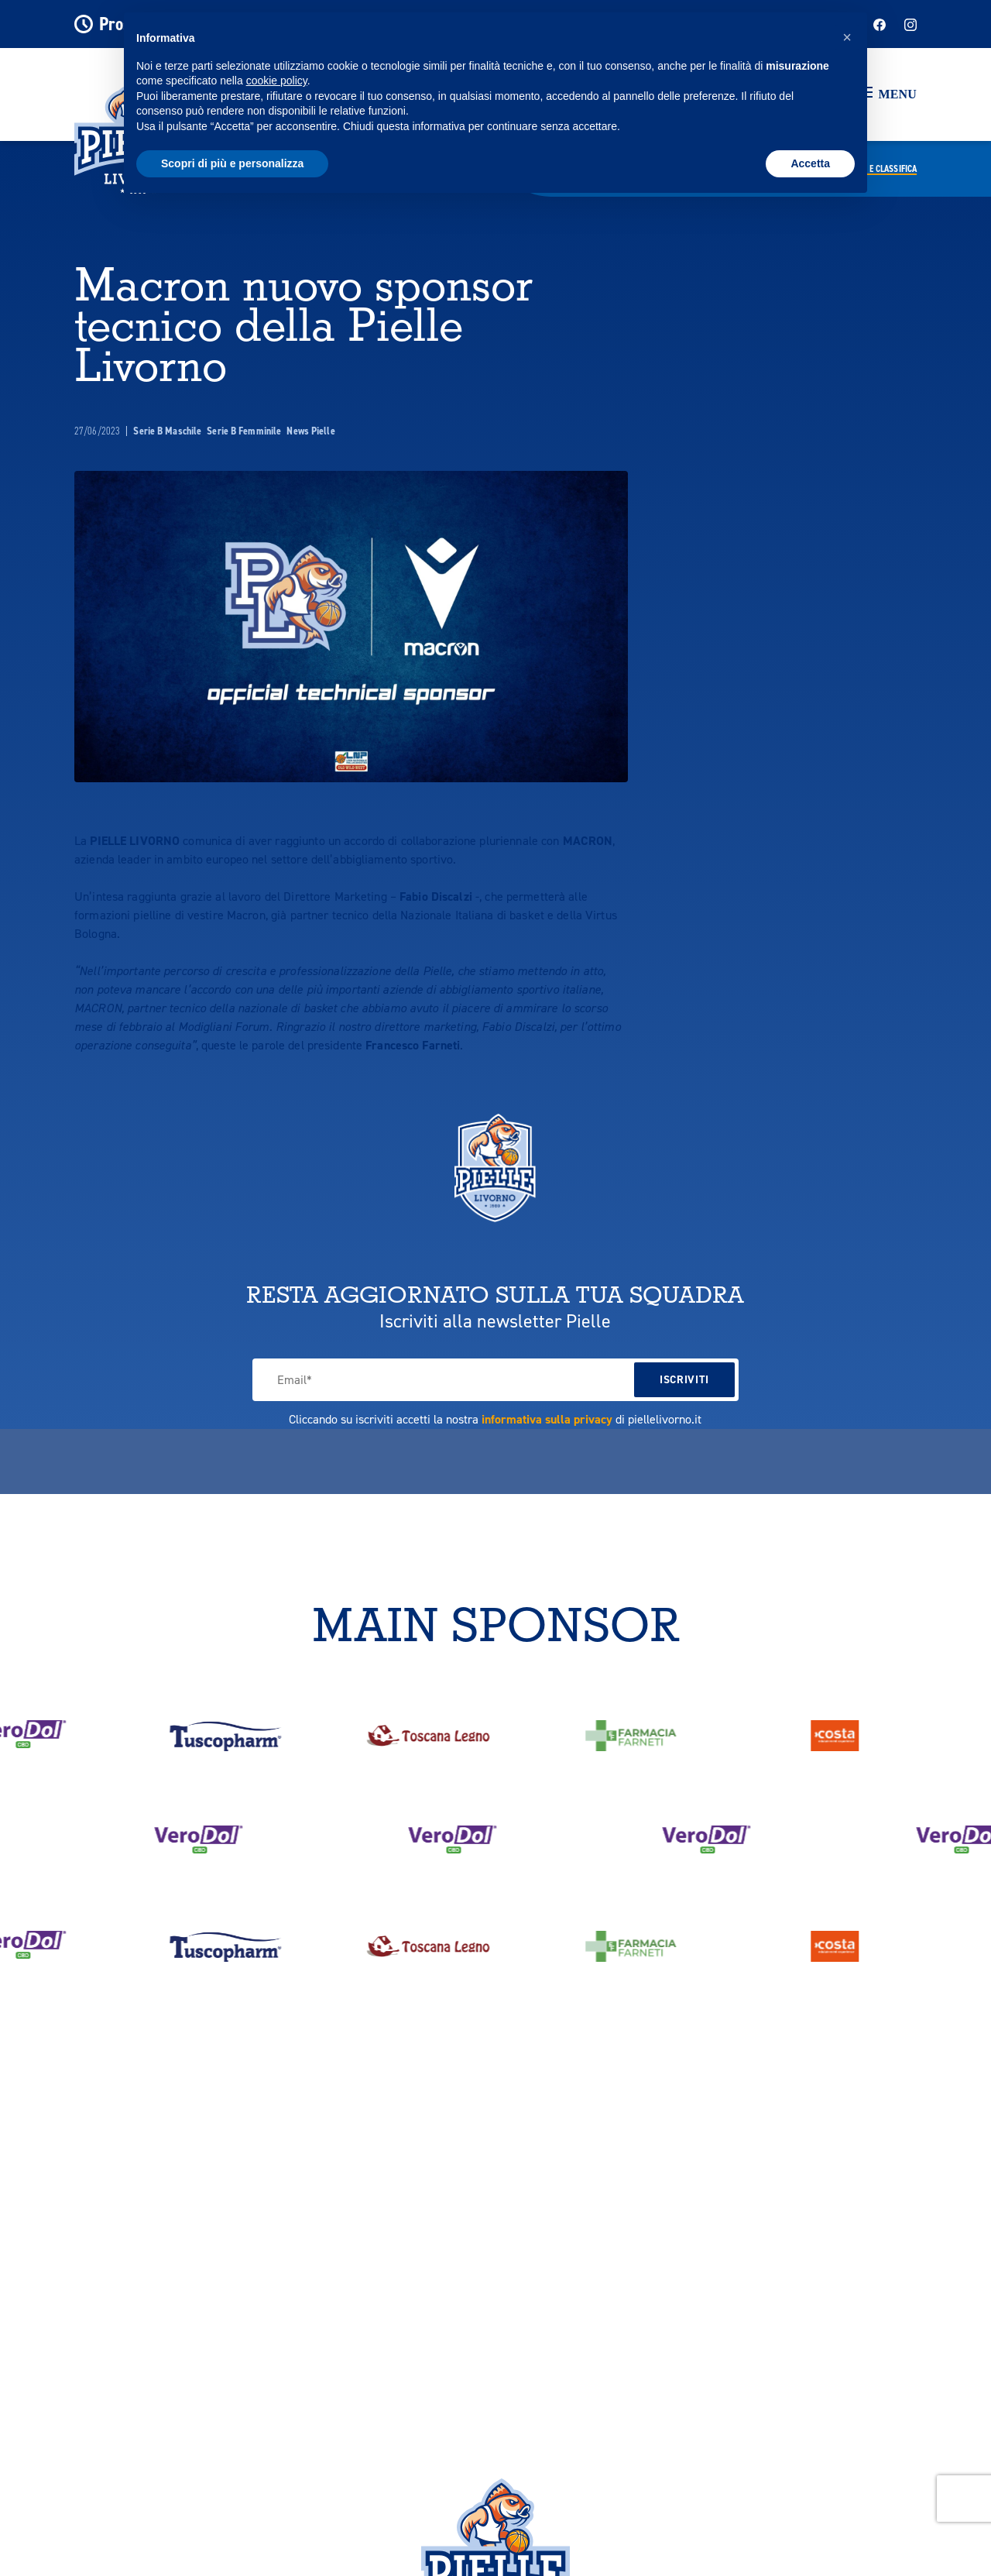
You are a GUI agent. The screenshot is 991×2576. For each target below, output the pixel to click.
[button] (888, 94)
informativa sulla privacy (547, 1419)
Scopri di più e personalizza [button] (232, 163)
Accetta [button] (810, 163)
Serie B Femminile (245, 431)
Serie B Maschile (168, 431)
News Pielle (310, 431)
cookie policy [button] (276, 80)
